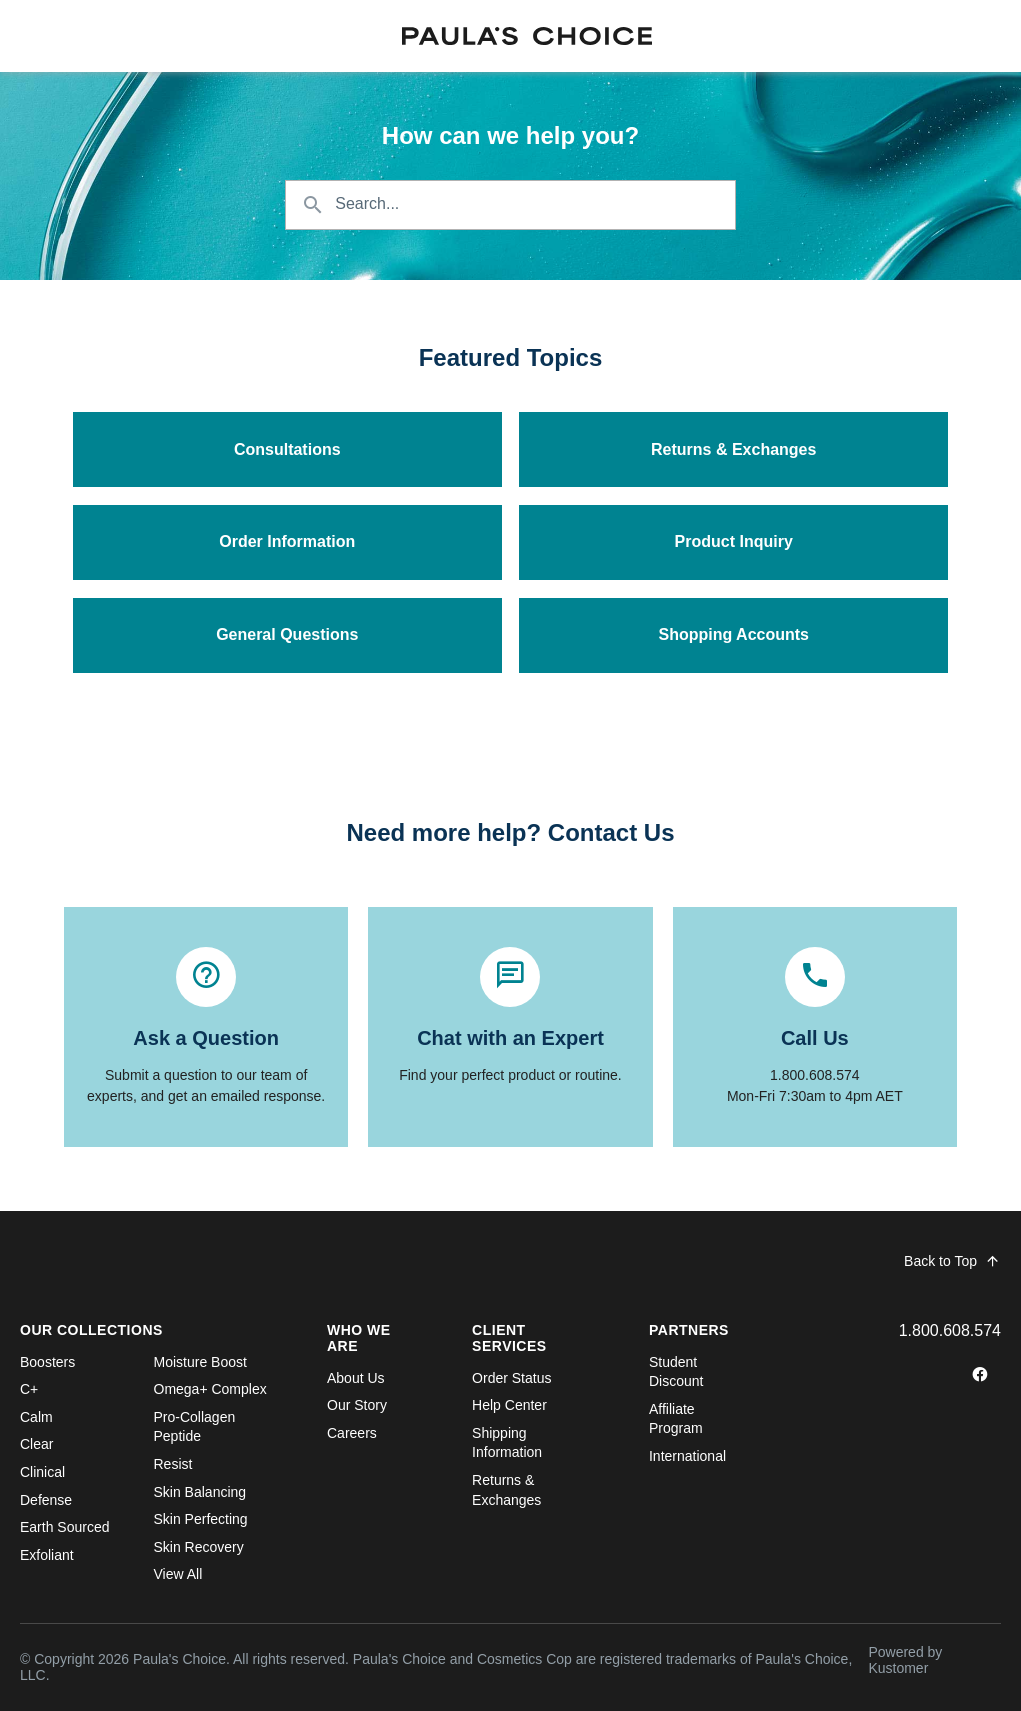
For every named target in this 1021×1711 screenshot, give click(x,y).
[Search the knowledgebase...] (510, 205)
